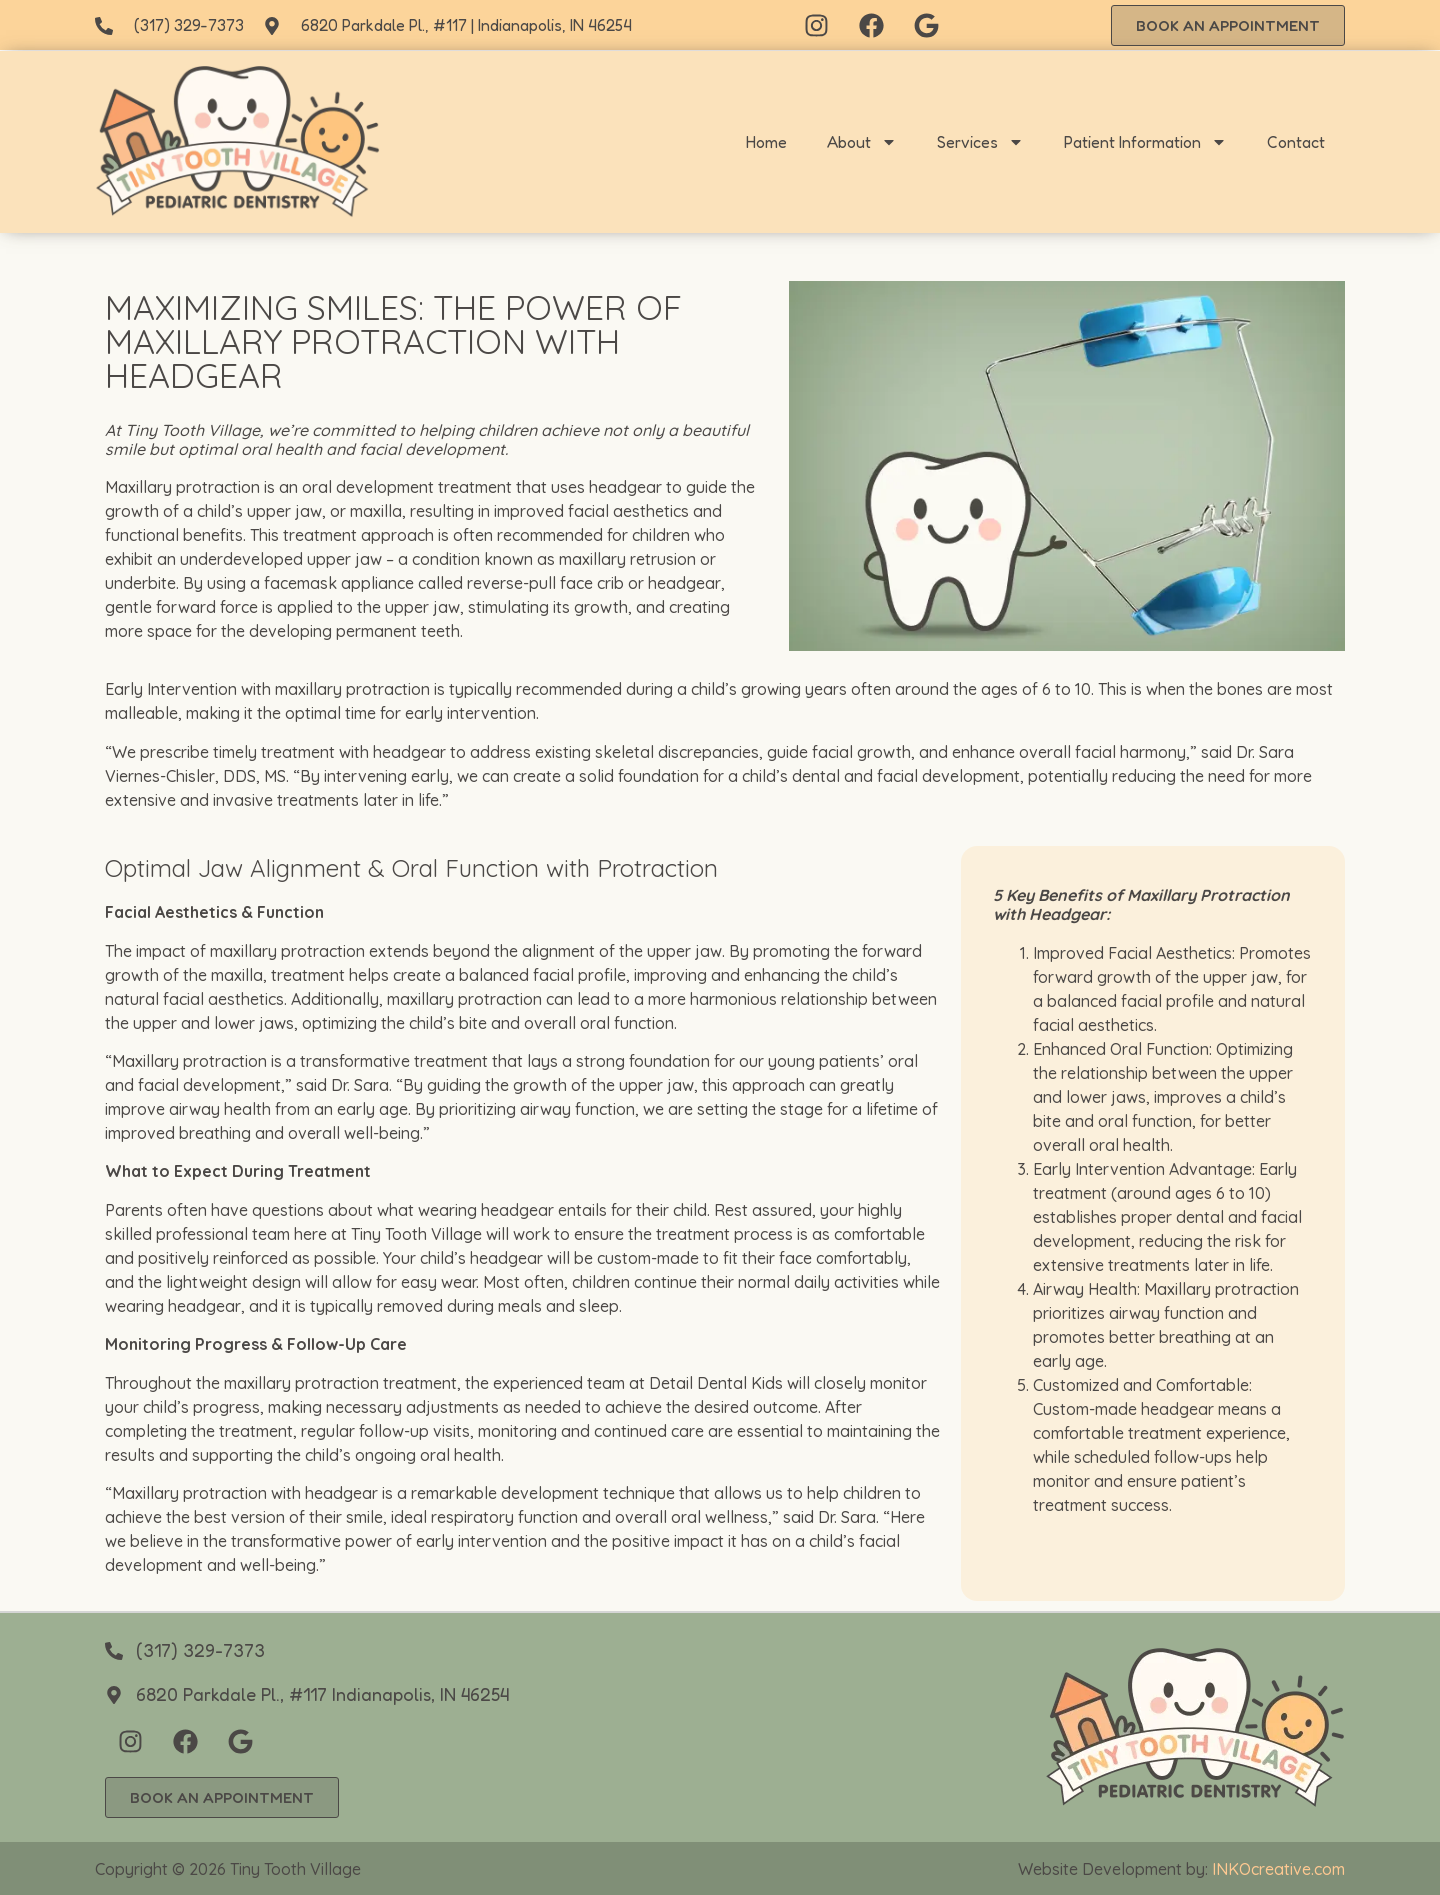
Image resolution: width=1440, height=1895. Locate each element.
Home (766, 142)
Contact (1296, 142)
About (862, 142)
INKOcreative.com (1278, 1869)
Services (980, 142)
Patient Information (1145, 142)
